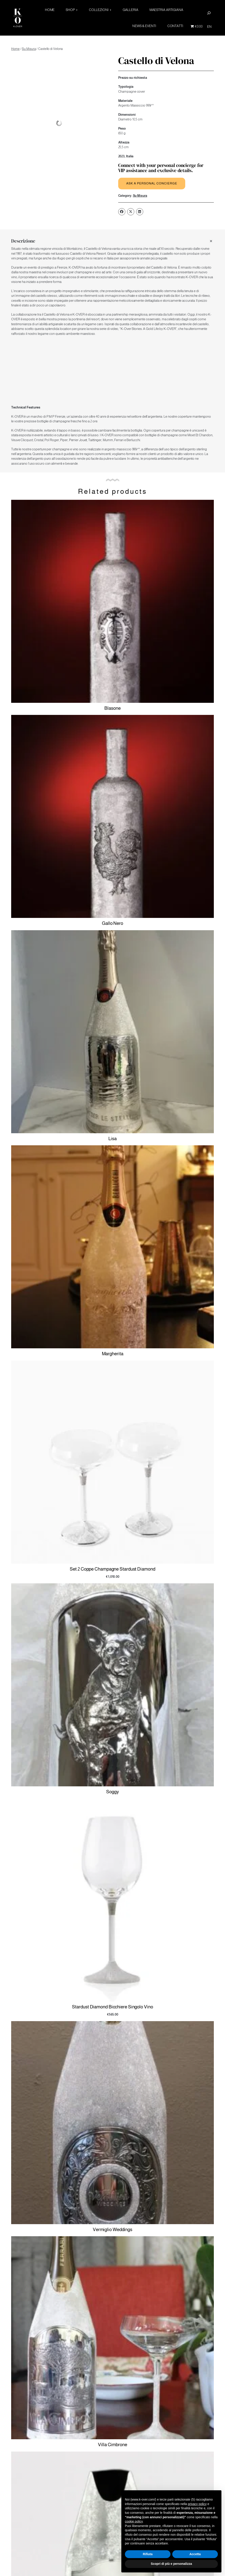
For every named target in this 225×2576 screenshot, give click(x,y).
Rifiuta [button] (148, 2554)
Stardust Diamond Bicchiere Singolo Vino (112, 2006)
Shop (72, 10)
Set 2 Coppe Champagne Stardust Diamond (112, 1568)
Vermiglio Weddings (112, 2229)
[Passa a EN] (209, 26)
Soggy (112, 1791)
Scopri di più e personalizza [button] (171, 2563)
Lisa (112, 1138)
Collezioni (100, 10)
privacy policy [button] (197, 2504)
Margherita (112, 1353)
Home (15, 49)
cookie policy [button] (134, 2521)
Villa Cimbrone (112, 2444)
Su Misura (29, 49)
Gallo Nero (112, 923)
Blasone (112, 708)
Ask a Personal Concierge (151, 183)
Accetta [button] (195, 2554)
